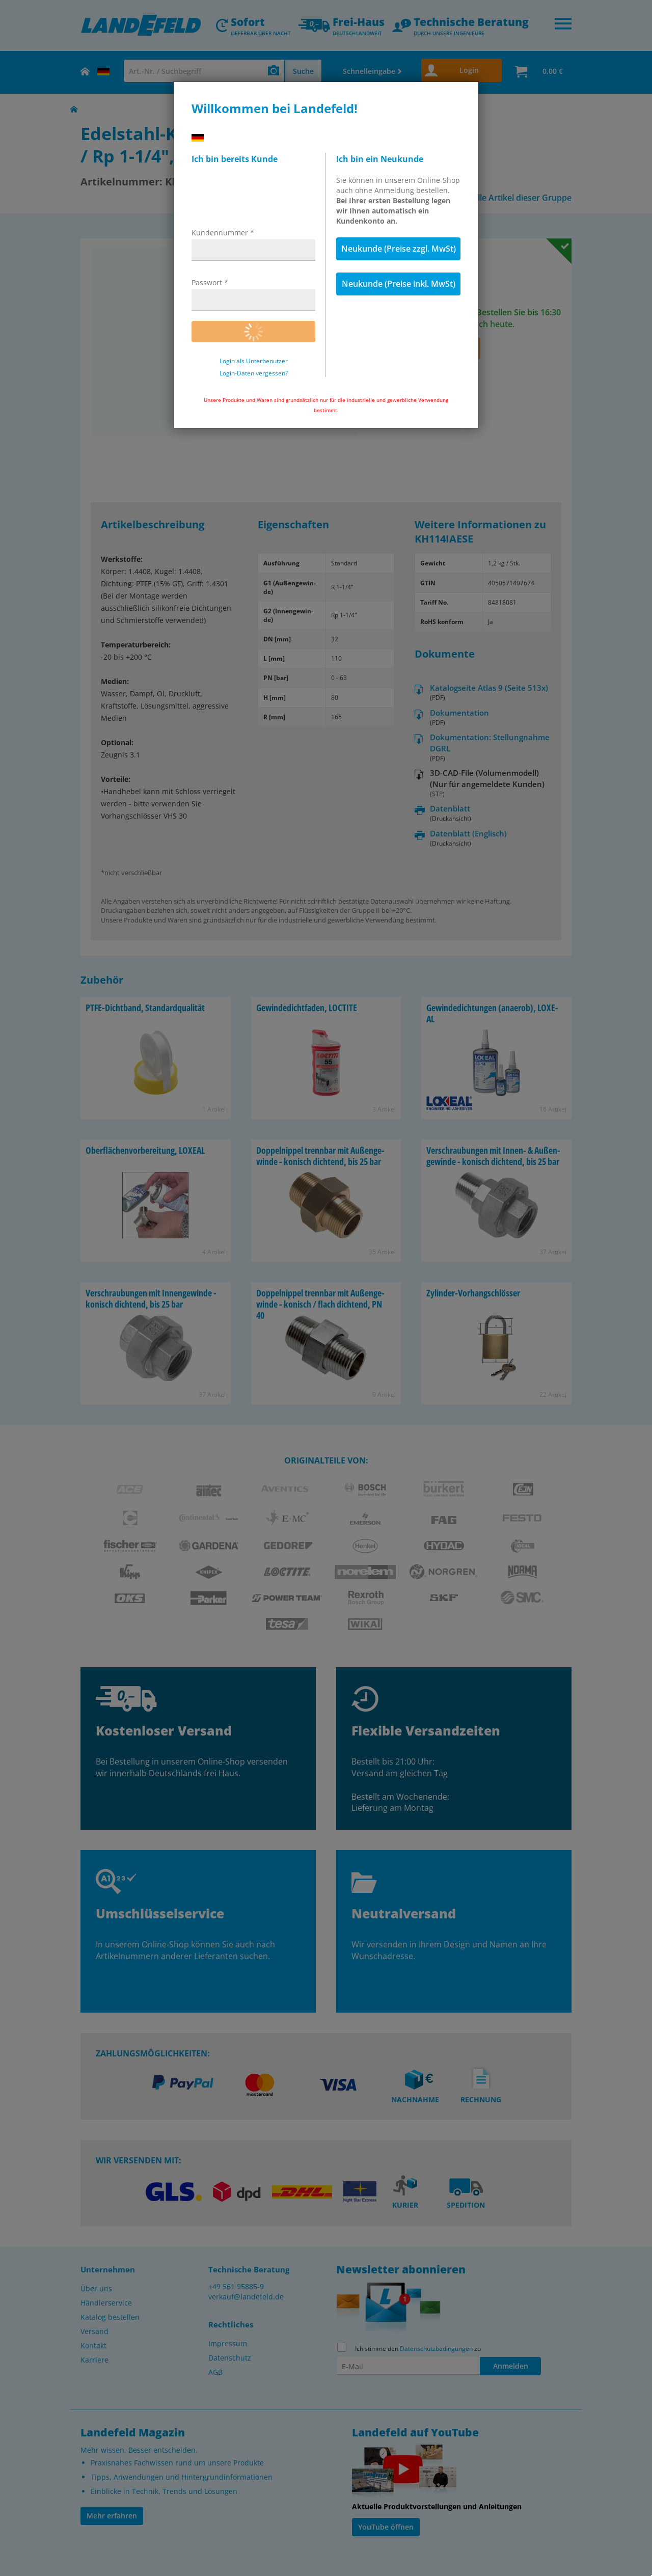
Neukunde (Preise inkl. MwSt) (398, 283)
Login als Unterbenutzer (254, 361)
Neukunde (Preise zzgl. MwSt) (398, 248)
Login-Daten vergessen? (254, 373)
